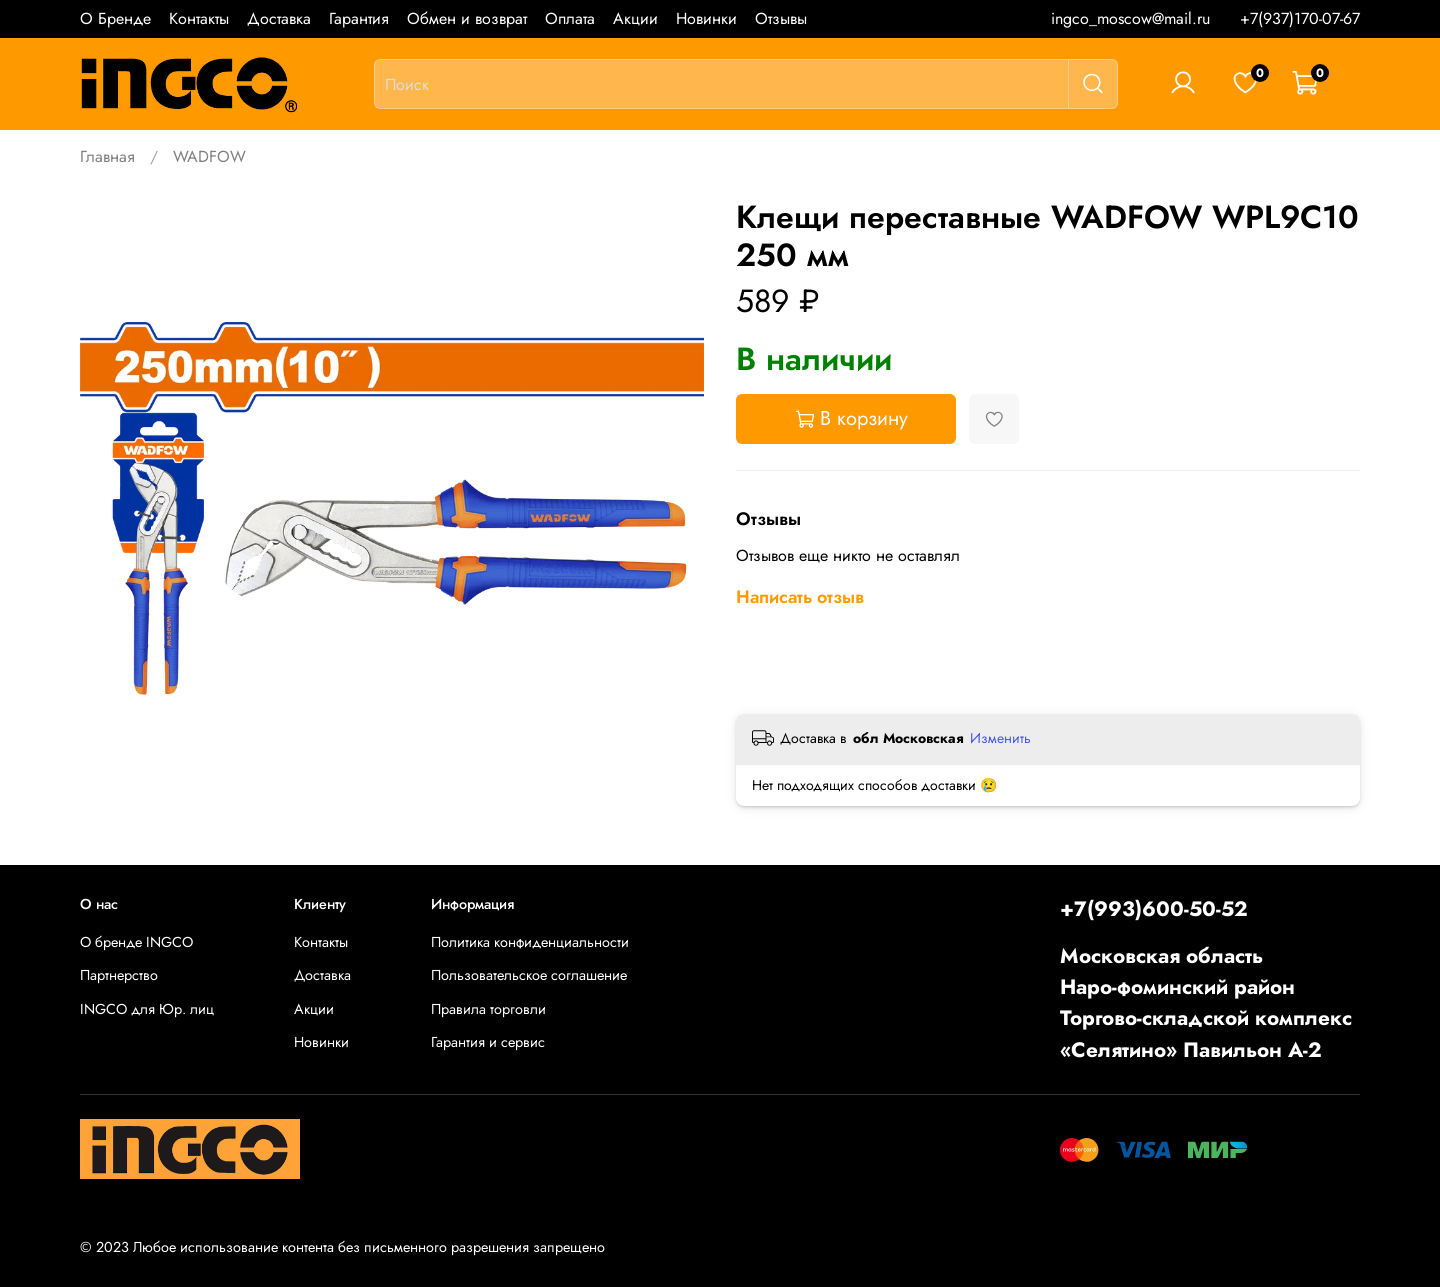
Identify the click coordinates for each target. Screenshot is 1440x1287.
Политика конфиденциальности (530, 942)
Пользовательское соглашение (529, 975)
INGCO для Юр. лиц (147, 1009)
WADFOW (209, 156)
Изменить (1000, 738)
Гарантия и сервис (488, 1042)
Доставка (279, 18)
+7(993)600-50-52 (1154, 909)
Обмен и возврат (467, 18)
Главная (107, 156)
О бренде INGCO (136, 942)
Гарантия (359, 18)
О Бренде (115, 18)
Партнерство (119, 975)
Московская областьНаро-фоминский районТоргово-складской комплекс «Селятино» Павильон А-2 (1206, 1003)
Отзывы (781, 18)
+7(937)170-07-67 (1300, 18)
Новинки (706, 18)
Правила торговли (488, 1009)
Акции (635, 18)
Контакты (199, 18)
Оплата (570, 18)
